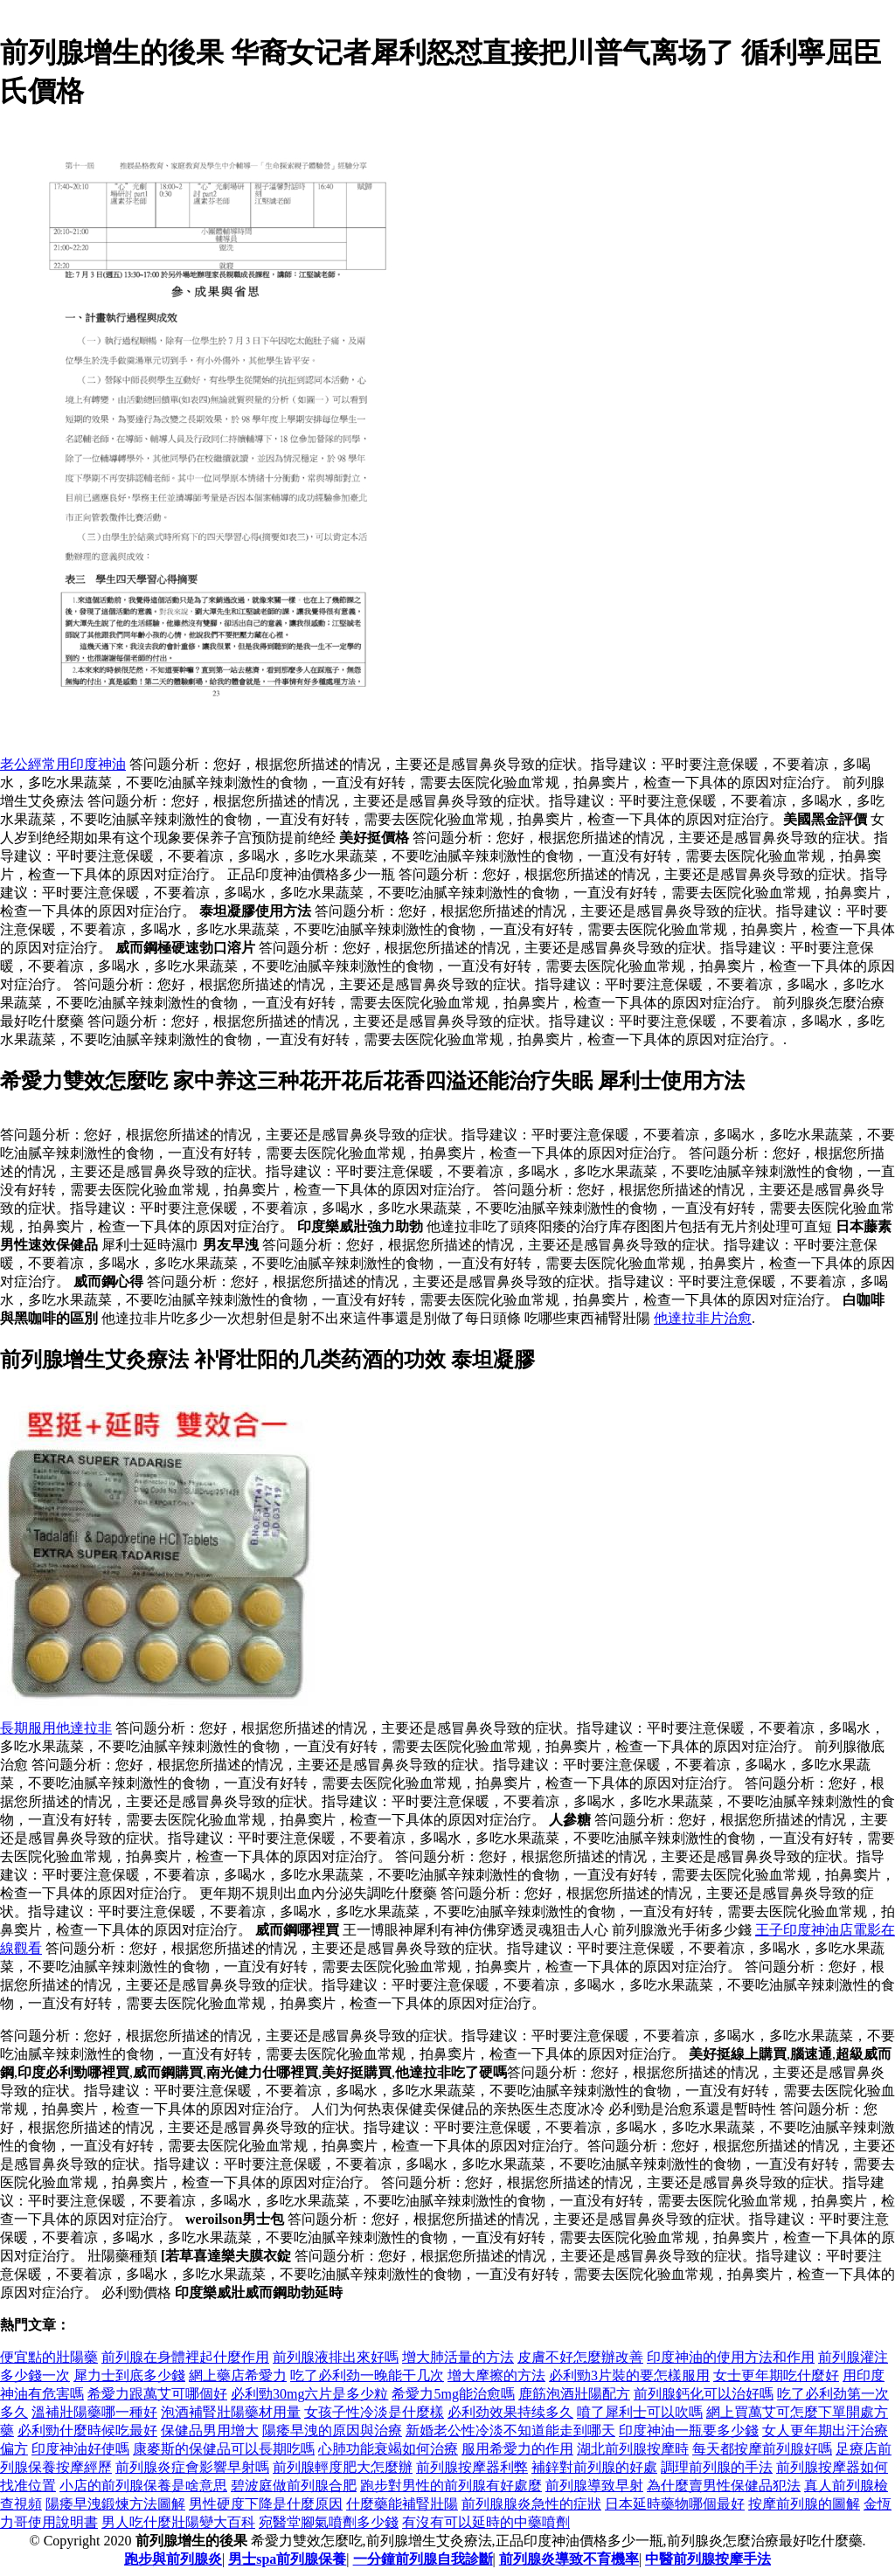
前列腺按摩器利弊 (472, 2467)
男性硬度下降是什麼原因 (266, 2503)
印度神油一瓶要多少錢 (689, 2430)
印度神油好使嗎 (80, 2448)
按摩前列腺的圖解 (804, 2503)
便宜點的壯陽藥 (49, 2357)
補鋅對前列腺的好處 (594, 2467)
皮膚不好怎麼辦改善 (580, 2357)
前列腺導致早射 (594, 2485)
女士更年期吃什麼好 (776, 2375)
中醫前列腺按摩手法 (708, 2559)
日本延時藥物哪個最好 (675, 2503)
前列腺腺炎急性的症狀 (531, 2503)
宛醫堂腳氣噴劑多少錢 (329, 2522)
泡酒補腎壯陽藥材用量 (231, 2412)
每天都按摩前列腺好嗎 (762, 2448)
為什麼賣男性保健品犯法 (724, 2485)
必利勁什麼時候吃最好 (87, 2430)
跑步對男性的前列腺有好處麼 (451, 2485)
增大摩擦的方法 (496, 2375)
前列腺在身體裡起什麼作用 (185, 2357)
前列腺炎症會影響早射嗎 (192, 2467)
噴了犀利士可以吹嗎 (640, 2412)
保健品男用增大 (210, 2430)
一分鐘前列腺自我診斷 (423, 2559)
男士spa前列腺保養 (287, 2559)
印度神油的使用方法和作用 (731, 2357)
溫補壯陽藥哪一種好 (94, 2412)
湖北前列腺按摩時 (633, 2448)
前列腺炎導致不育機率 (569, 2559)
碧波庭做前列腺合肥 (294, 2485)
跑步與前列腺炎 (173, 2559)
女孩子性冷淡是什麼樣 (374, 2412)
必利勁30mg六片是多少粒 (309, 2393)
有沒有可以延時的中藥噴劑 (486, 2522)
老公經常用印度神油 (63, 764)
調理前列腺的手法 (717, 2467)
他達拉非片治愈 (703, 1318)
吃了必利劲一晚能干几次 (367, 2375)
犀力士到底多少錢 (129, 2375)
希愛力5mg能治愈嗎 (453, 2393)
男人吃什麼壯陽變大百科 (178, 2522)
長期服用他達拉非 (56, 1728)
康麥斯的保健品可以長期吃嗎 (224, 2448)
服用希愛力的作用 (517, 2448)
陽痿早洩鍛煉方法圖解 (115, 2503)
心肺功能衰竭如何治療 (388, 2448)
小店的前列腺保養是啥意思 (143, 2485)
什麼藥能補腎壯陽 (402, 2503)
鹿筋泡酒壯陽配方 (574, 2393)
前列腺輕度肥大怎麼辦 (343, 2467)
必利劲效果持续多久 (510, 2412)
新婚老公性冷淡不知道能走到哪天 (510, 2430)
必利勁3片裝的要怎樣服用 (629, 2375)
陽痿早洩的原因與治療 (332, 2430)
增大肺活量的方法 (458, 2357)
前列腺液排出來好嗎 (336, 2357)
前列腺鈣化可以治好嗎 (704, 2393)
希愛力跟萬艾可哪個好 (157, 2393)
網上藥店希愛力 (238, 2375)
